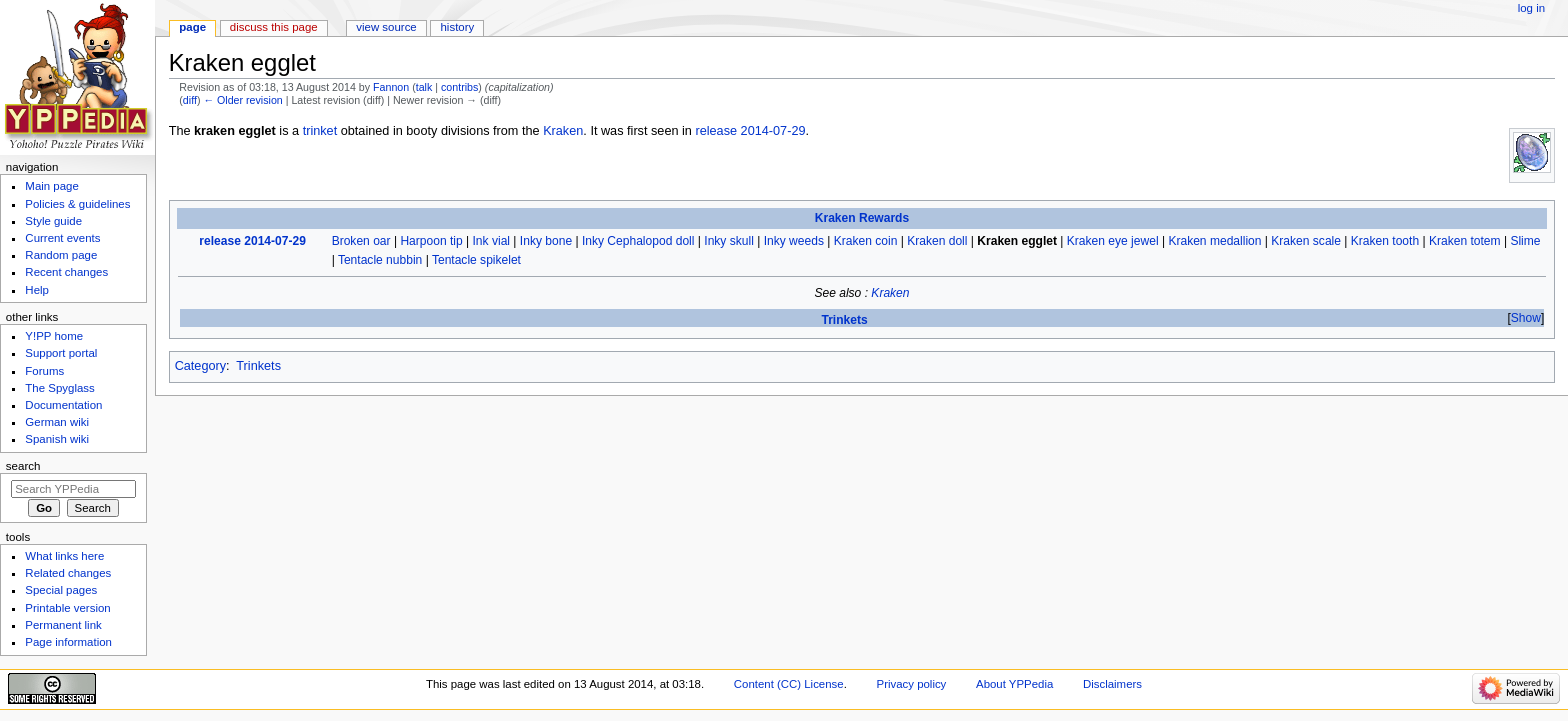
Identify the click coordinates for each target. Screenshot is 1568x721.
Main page (52, 186)
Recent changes (66, 272)
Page (192, 27)
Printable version (67, 608)
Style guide (53, 221)
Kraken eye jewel (1113, 241)
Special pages (61, 590)
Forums (44, 371)
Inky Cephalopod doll (638, 241)
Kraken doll (937, 241)
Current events (62, 238)
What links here (64, 556)
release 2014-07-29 (750, 131)
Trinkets (844, 320)
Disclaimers (1112, 684)
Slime (1525, 241)
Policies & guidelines (77, 204)
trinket (320, 131)
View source (386, 27)
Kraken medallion (1214, 241)
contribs (459, 87)
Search (23, 466)
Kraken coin (866, 241)
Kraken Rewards (862, 218)
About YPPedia (1014, 684)
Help (37, 290)
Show (1526, 318)
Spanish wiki (57, 439)
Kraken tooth (1385, 241)
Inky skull (729, 241)
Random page (61, 255)
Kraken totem (1465, 241)
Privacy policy (912, 684)
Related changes (68, 573)
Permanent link (63, 625)
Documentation (63, 405)
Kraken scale (1306, 241)
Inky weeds (794, 241)
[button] (1525, 318)
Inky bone (546, 241)
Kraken (563, 131)
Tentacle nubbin (380, 260)
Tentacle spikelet (476, 260)
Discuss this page (274, 27)
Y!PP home (54, 336)
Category (200, 366)
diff (190, 100)
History (458, 27)
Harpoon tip (431, 241)
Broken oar (361, 241)
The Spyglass (59, 388)
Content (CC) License (789, 684)
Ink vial (492, 241)
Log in (1531, 8)
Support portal (61, 353)
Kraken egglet (1017, 241)
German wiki (57, 422)
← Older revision (242, 100)
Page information (68, 642)
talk (424, 87)
